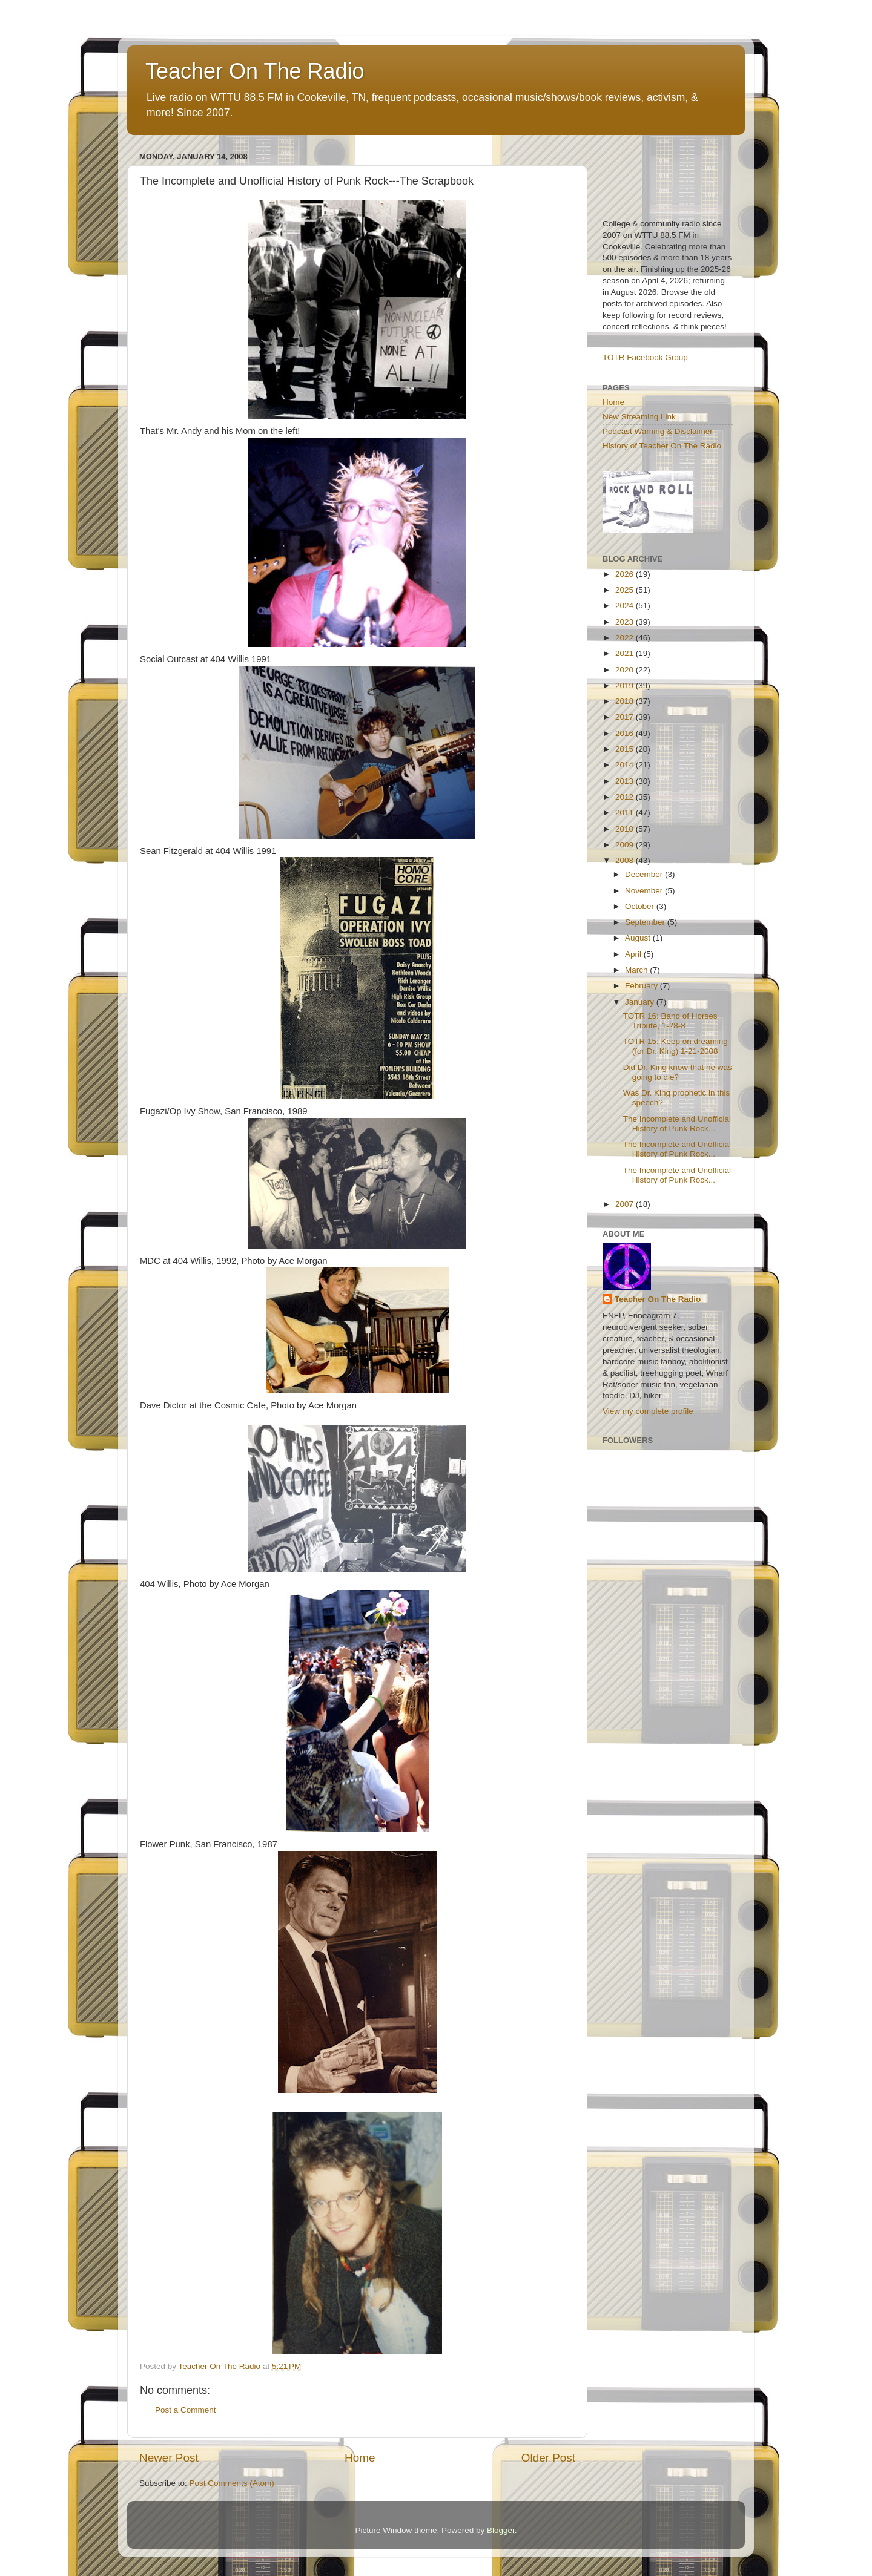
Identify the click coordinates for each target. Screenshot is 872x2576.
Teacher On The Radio (255, 71)
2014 (625, 764)
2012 (625, 796)
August (639, 937)
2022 (625, 637)
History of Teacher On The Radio (662, 445)
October (640, 906)
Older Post (548, 2457)
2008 (625, 860)
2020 (625, 669)
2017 (625, 716)
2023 (625, 621)
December (645, 874)
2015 (625, 749)
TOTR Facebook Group (645, 357)
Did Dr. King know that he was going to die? (677, 1072)
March (637, 969)
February (642, 985)
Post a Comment (185, 2409)
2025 (625, 589)
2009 (625, 844)
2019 (625, 685)
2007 (625, 1204)
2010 (625, 828)
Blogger (501, 2530)
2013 (625, 781)
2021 (625, 653)
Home (360, 2457)
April (634, 954)
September (646, 922)
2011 (625, 812)
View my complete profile (648, 1411)
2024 (625, 605)
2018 (625, 701)
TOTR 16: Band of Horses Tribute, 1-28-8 (670, 1020)
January (640, 1002)
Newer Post (169, 2457)
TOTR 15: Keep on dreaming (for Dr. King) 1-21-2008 (675, 1046)
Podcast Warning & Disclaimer (658, 431)
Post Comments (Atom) (232, 2483)
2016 (625, 733)
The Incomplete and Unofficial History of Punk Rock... (677, 1123)
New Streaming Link (639, 416)
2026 (625, 574)
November (645, 890)
